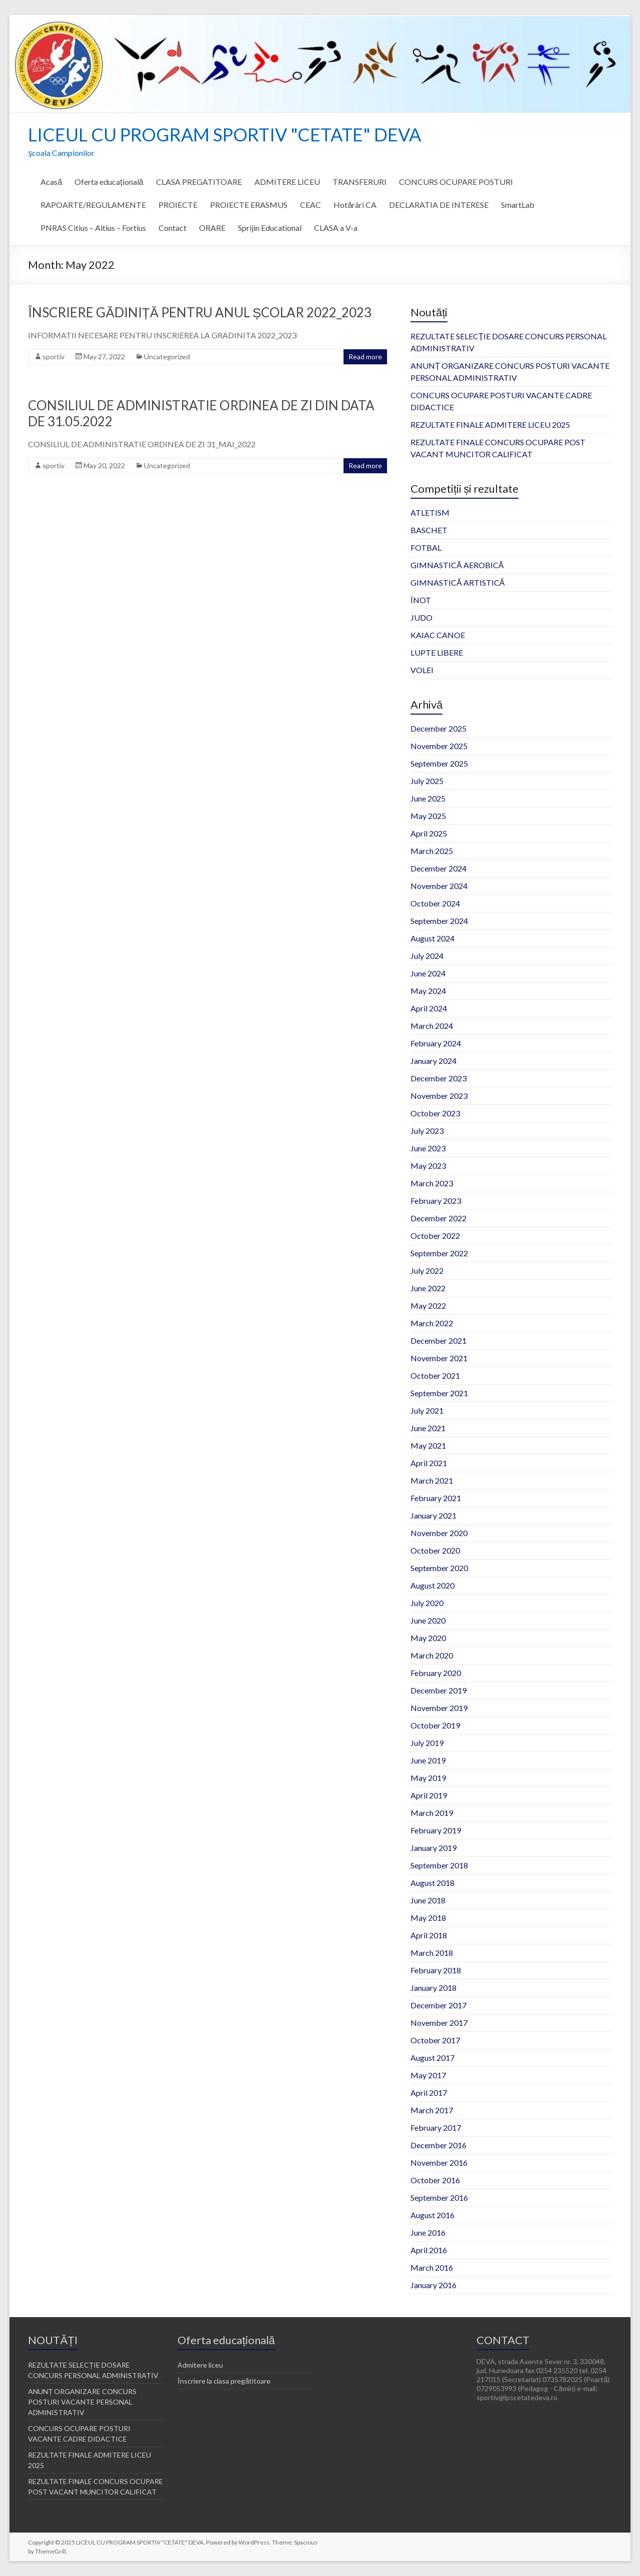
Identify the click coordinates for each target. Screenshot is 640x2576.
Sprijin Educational (270, 227)
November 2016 (439, 2162)
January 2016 (433, 2285)
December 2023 (438, 1078)
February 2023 (435, 1200)
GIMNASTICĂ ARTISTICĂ (457, 582)
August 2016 (432, 2215)
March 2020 (431, 1655)
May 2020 (428, 1638)
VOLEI (422, 670)
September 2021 (439, 1393)
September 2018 (439, 1865)
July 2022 (427, 1270)
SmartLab (517, 204)
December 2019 (438, 1690)
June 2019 (428, 1760)
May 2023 (428, 1165)
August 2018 (432, 1882)
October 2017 (435, 2040)
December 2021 (438, 1340)
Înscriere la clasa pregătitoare (224, 2381)
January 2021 (433, 1515)
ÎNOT (420, 600)
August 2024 (432, 938)
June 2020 (428, 1620)
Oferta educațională (108, 181)
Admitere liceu (200, 2365)
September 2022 (439, 1253)
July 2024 (427, 955)
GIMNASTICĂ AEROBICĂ (457, 565)
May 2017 (428, 2075)
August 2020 (432, 1585)
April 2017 (428, 2092)
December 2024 (438, 868)
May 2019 (428, 1777)
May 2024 (428, 990)
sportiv (53, 356)
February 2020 (435, 1673)
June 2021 (428, 1428)
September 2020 (439, 1568)
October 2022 (435, 1235)
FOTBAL (426, 547)
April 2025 (428, 833)
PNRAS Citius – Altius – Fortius (93, 227)
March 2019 (431, 1812)
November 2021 (439, 1358)
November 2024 (439, 885)
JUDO (421, 617)
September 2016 (439, 2197)
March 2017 (431, 2110)
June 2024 (428, 973)
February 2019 (435, 1830)
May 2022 (428, 1305)
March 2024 (431, 1025)
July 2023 (427, 1130)
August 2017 (432, 2057)
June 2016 (428, 2232)
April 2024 (428, 1008)
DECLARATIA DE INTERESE (438, 204)
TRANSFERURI (359, 181)
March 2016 (431, 2267)
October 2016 (435, 2180)
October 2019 (435, 1725)
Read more (365, 356)
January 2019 (433, 1847)
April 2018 (428, 1935)
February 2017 (435, 2127)
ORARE (212, 227)
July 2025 (427, 781)
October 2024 (435, 903)
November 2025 (439, 746)
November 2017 (439, 2022)
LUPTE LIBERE (436, 652)
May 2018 (428, 1917)
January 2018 (433, 1987)
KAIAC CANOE (437, 635)
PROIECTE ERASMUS (249, 204)
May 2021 (428, 1445)
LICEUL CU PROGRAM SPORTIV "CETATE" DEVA (224, 134)
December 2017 (438, 2005)
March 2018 (431, 1952)
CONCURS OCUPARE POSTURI (456, 181)
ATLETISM (430, 512)
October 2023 (435, 1113)
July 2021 (427, 1410)
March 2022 (431, 1323)
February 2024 (435, 1043)
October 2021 (435, 1375)
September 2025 (439, 763)
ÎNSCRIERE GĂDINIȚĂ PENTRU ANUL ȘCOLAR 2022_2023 (200, 312)
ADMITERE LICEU (287, 181)
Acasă (51, 181)
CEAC (310, 204)
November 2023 (439, 1095)
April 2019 (428, 1795)
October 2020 (435, 1550)
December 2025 (438, 728)
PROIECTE (178, 204)
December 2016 (438, 2145)
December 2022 (438, 1218)
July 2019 (427, 1742)
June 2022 (428, 1288)
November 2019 (439, 1708)
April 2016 (428, 2250)
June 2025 (428, 798)
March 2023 (431, 1183)
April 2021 (428, 1463)
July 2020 (427, 1603)
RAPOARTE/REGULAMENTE (93, 204)
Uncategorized (167, 356)
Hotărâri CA (355, 204)
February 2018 (435, 1970)
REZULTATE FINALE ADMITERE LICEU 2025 (490, 424)
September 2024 (439, 920)
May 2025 (428, 816)
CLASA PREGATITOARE (199, 181)
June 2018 (428, 1900)
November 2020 (439, 1533)
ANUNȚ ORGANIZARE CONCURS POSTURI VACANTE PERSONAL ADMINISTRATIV (82, 2402)
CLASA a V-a (336, 227)
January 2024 (433, 1060)
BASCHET (429, 530)
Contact (172, 227)
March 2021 (431, 1480)
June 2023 (428, 1148)
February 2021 (435, 1498)
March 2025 (431, 851)
